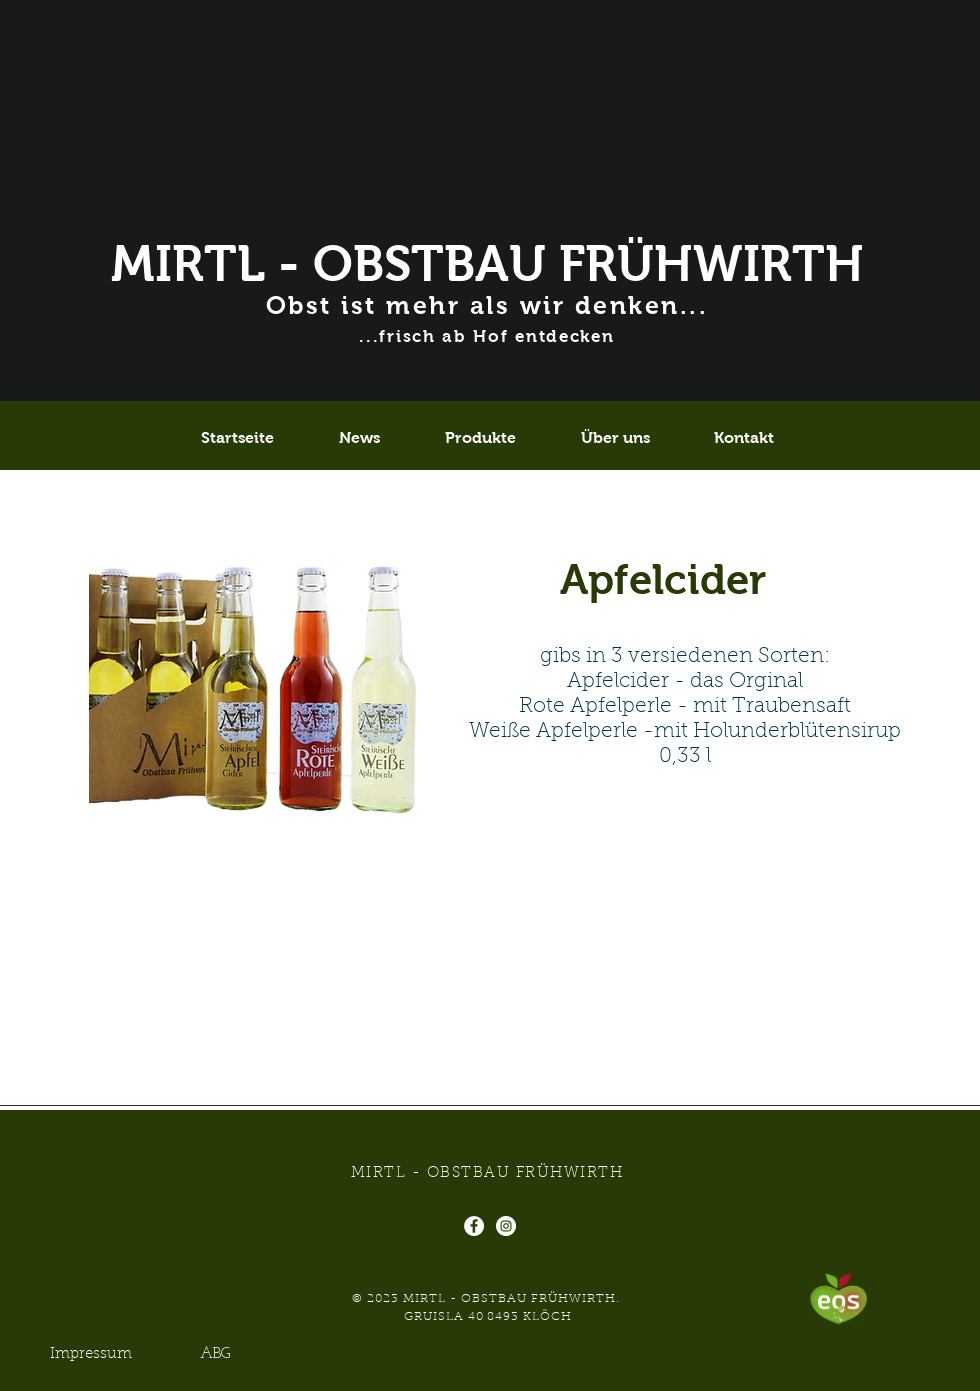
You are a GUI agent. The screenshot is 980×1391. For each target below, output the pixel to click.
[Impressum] (91, 1354)
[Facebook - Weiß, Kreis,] (474, 1226)
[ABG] (215, 1354)
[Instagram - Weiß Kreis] (506, 1226)
